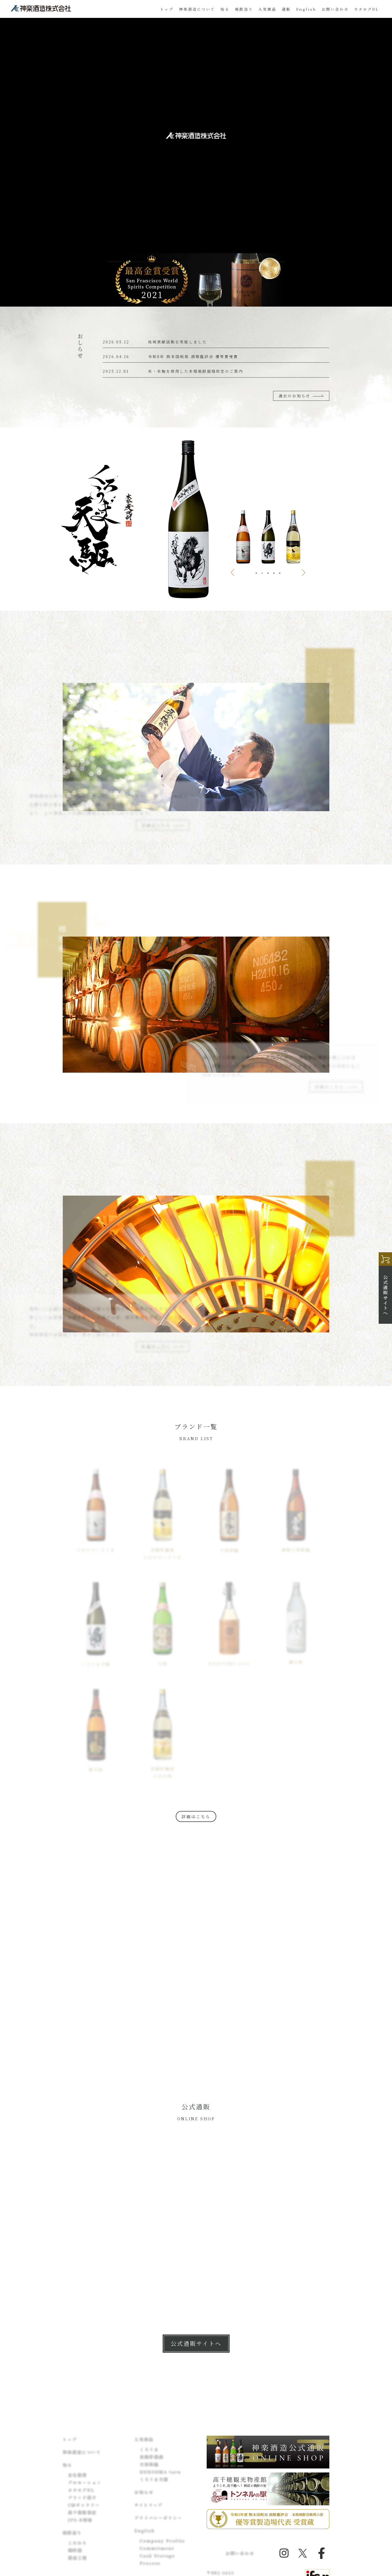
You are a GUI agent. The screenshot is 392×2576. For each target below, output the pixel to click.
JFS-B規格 (80, 2520)
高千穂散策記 (82, 2512)
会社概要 (77, 2475)
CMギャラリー (84, 2505)
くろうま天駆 (154, 2479)
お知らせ (144, 2492)
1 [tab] (256, 573)
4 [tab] (274, 573)
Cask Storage (157, 2555)
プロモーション (85, 2482)
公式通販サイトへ (196, 2343)
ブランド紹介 (82, 2497)
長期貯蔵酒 (152, 2457)
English (306, 9)
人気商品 (144, 2439)
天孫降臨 (149, 2464)
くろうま (149, 2449)
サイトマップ (148, 2505)
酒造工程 (77, 2558)
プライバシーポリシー (158, 2517)
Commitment (157, 2548)
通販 (286, 9)
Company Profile (162, 2540)
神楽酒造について (197, 9)
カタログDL (366, 9)
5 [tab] (279, 573)
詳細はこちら (196, 1816)
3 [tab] (268, 573)
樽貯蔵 (75, 2550)
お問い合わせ (335, 9)
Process (150, 2563)
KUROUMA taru (160, 2472)
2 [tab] (262, 573)
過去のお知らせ (301, 395)
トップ (167, 9)
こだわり (77, 2543)
